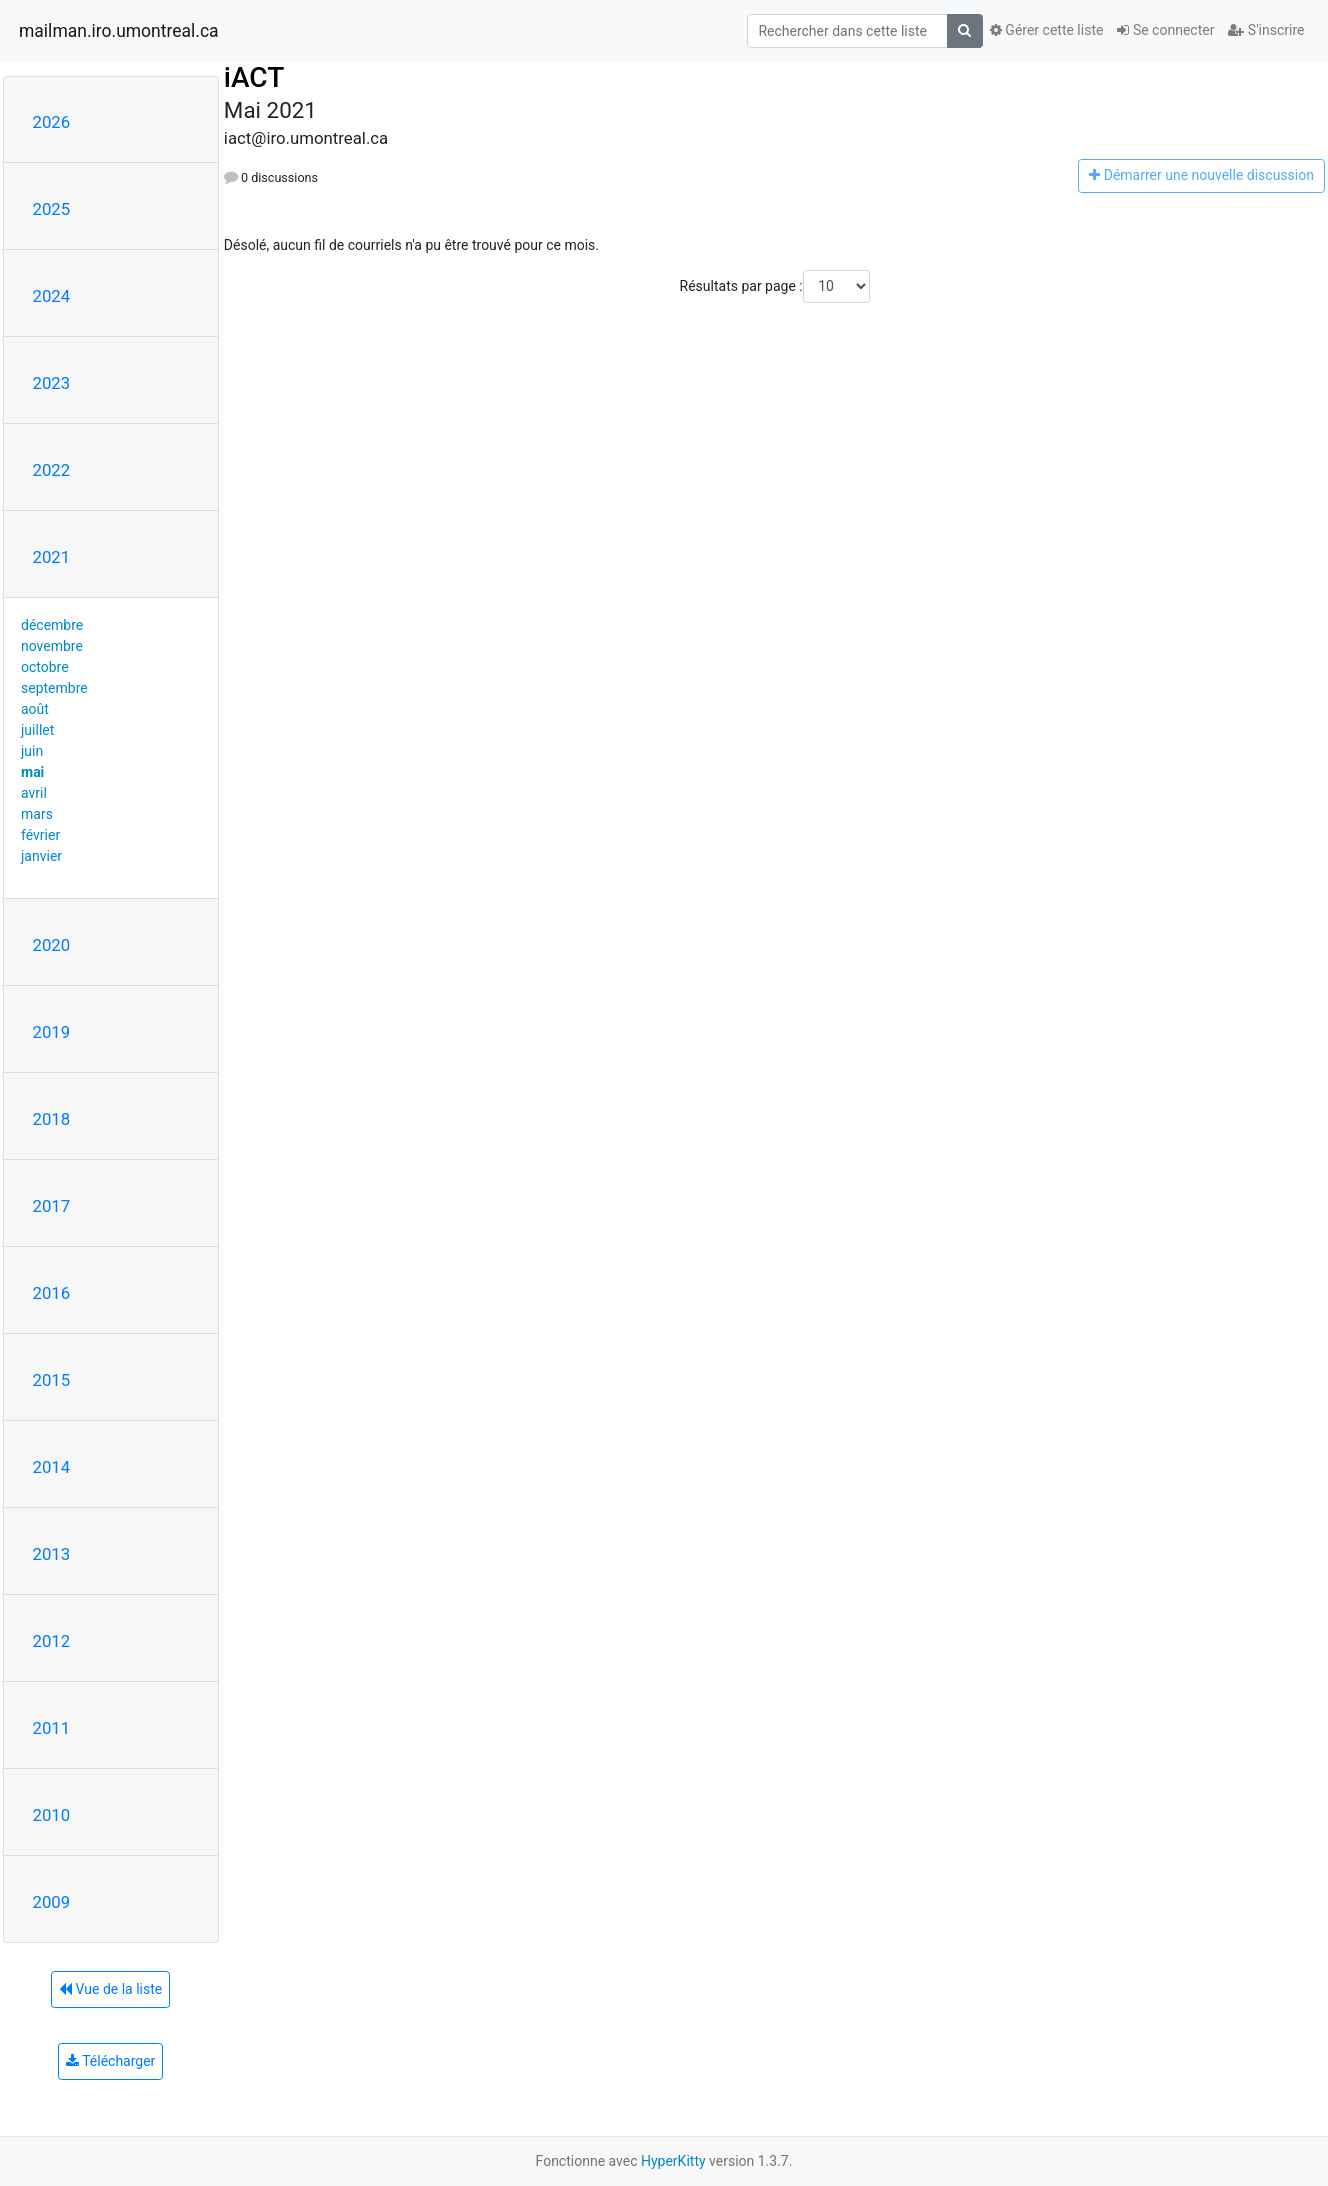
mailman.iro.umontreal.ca (119, 31)
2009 (52, 1902)
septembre (54, 688)
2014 (52, 1467)
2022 (52, 470)
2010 (52, 1815)
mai (32, 772)
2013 (52, 1554)
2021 (52, 557)
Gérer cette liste (1047, 30)
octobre (45, 667)
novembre (52, 646)
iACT (254, 77)
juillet (37, 730)
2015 (52, 1380)
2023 (52, 383)
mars (37, 814)
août (35, 709)
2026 (52, 122)
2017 (52, 1206)
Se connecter (1165, 30)
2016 (52, 1293)
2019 (52, 1032)
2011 (52, 1728)
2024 (52, 296)
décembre (52, 625)
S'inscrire (1266, 30)
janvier (41, 856)
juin (32, 751)
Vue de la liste (110, 1989)
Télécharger (110, 2061)
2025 (52, 209)
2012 (52, 1641)
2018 (52, 1119)
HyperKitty (673, 2161)
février (40, 835)
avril (34, 793)
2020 (52, 945)
